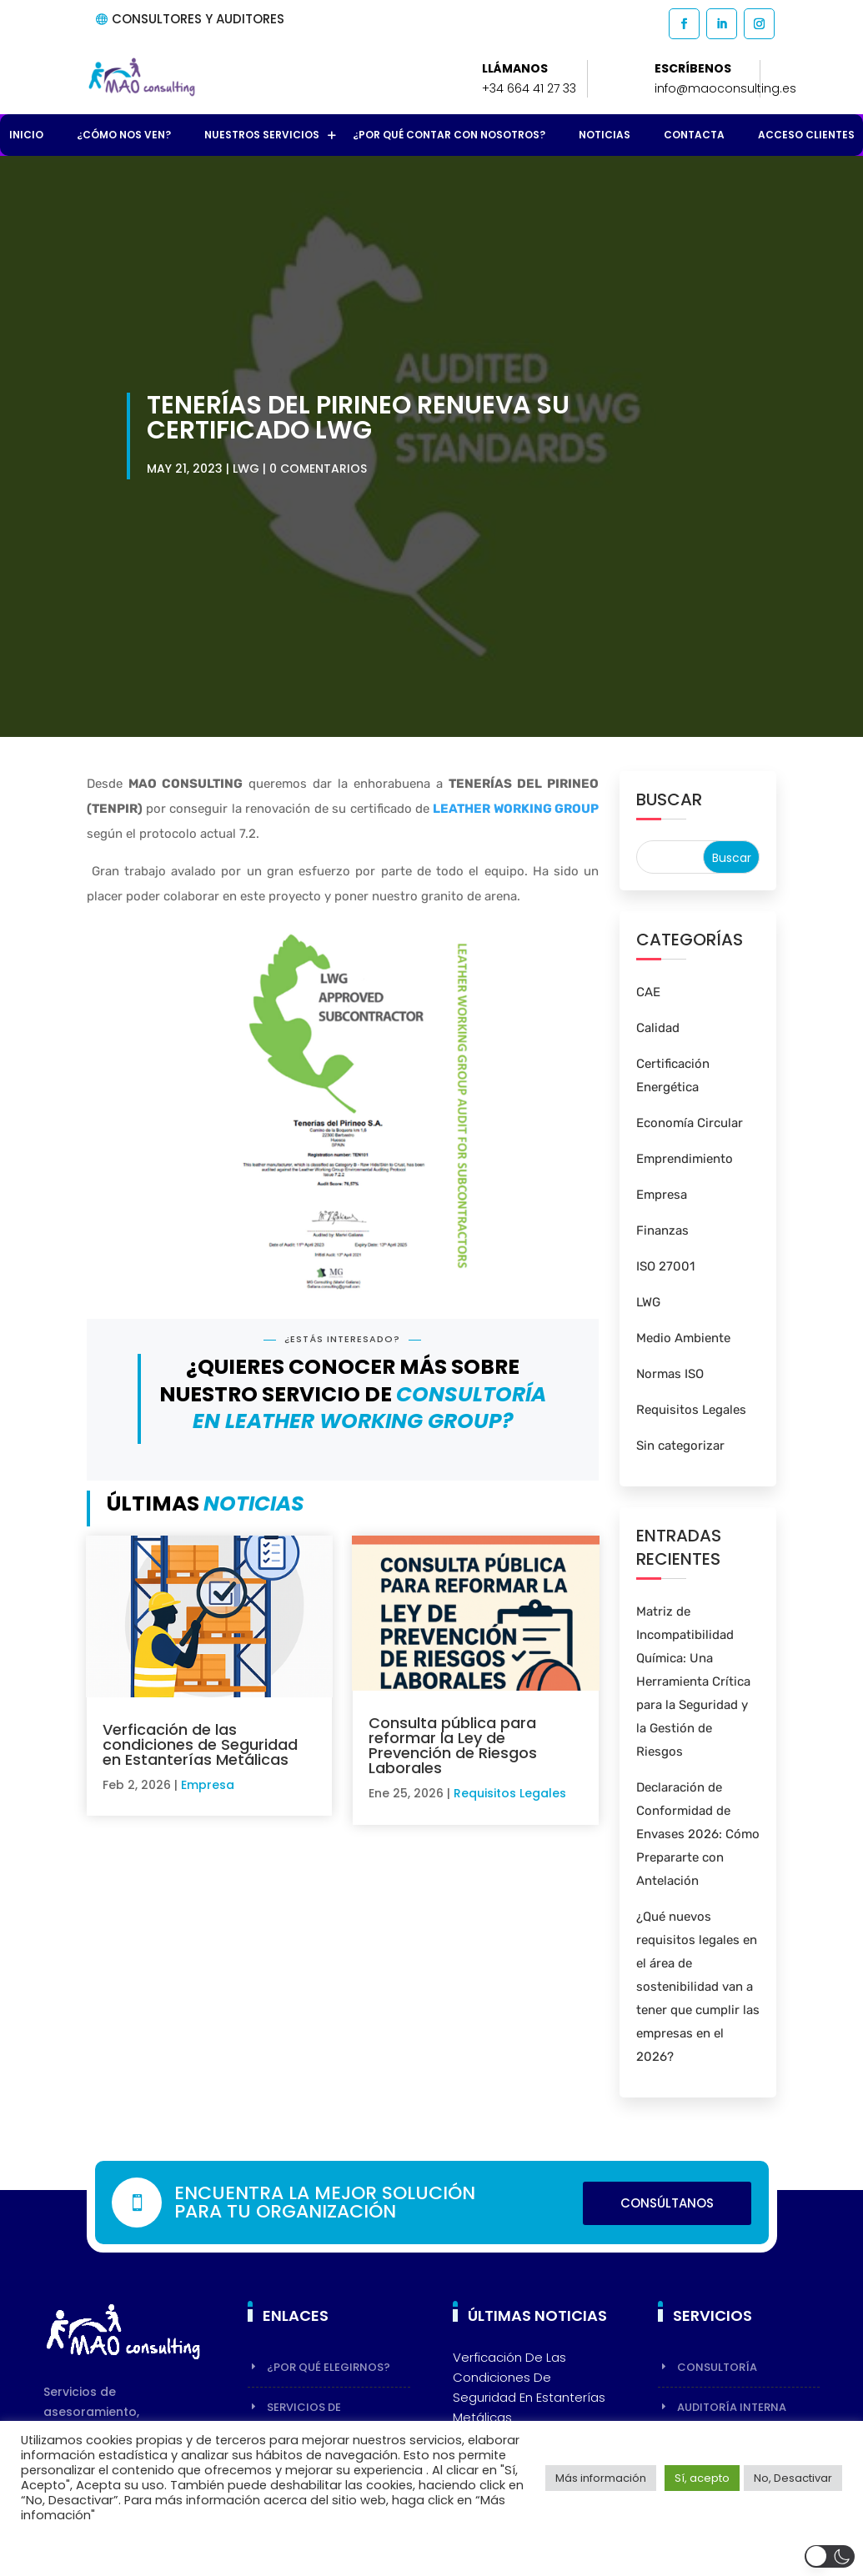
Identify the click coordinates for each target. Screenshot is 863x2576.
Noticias (604, 135)
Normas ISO (670, 1373)
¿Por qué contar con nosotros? (449, 135)
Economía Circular (689, 1122)
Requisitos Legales (510, 1793)
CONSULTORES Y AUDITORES (198, 19)
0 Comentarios (318, 468)
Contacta (694, 135)
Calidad (658, 1027)
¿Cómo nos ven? (124, 135)
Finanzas (662, 1230)
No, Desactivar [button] (793, 2478)
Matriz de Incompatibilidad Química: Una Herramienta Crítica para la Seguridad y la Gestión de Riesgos (693, 1681)
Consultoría (717, 2367)
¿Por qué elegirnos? (328, 2367)
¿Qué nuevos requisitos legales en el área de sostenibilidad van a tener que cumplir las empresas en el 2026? (698, 1986)
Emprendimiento (684, 1158)
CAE (648, 992)
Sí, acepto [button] (702, 2478)
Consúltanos (667, 2203)
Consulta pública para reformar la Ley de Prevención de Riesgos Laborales (453, 1745)
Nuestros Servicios (261, 135)
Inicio (26, 135)
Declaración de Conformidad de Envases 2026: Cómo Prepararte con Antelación (698, 1834)
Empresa (207, 1785)
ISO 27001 (665, 1266)
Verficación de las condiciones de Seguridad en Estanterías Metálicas (200, 1744)
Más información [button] (600, 2478)
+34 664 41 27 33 (529, 88)
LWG (246, 468)
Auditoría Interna (731, 2407)
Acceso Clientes (806, 135)
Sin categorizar (680, 1445)
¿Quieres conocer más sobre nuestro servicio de (352, 1394)
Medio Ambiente (683, 1338)
